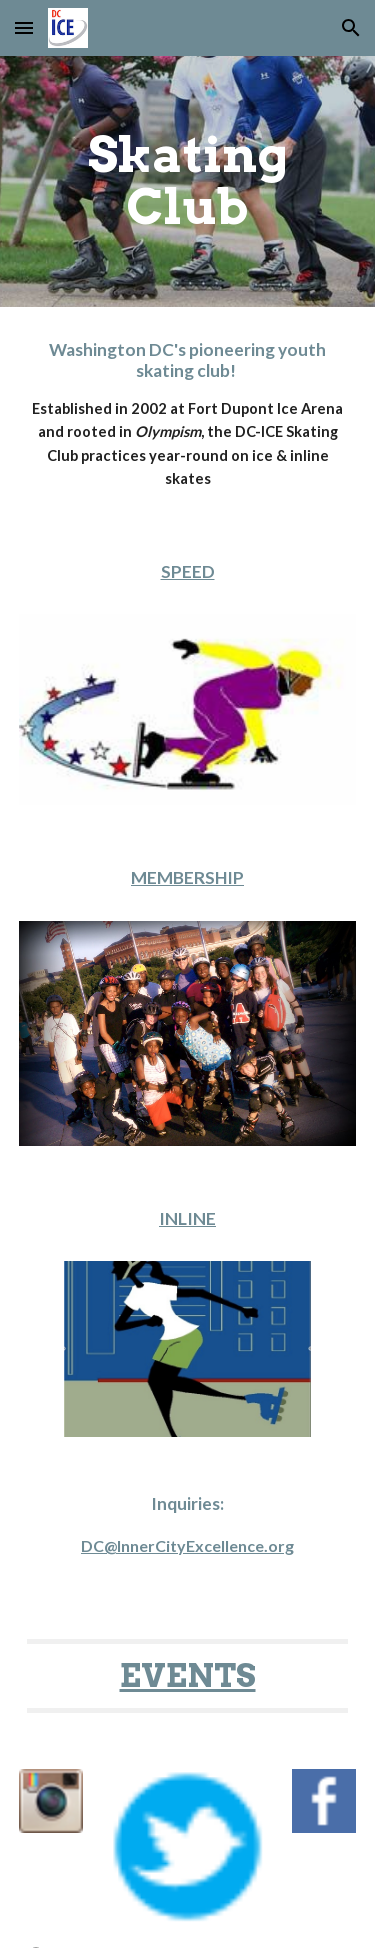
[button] (24, 27)
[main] (188, 181)
